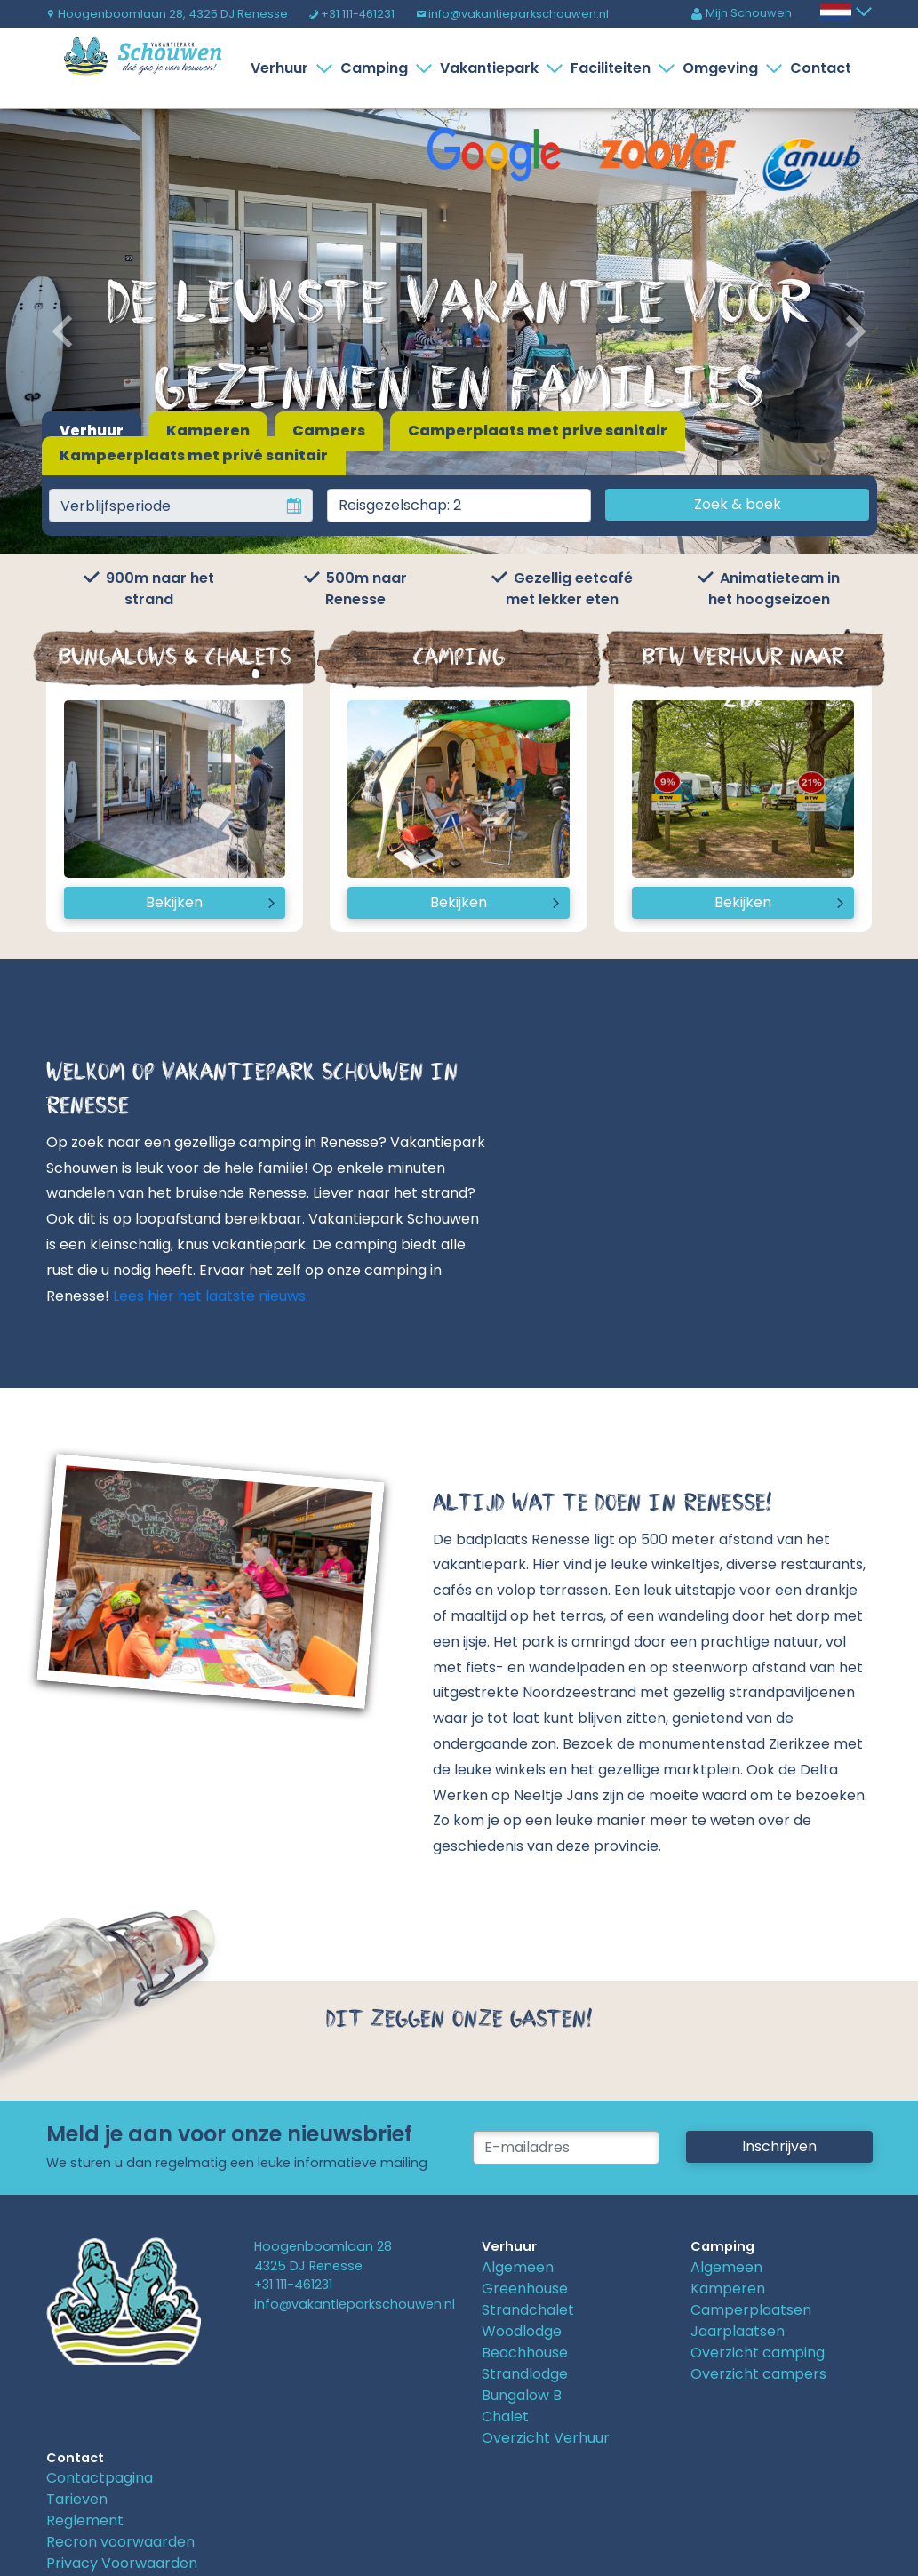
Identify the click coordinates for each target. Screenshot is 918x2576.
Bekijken (174, 902)
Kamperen (208, 430)
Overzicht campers (758, 2374)
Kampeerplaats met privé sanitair (194, 455)
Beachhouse (525, 2352)
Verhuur (283, 68)
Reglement (85, 2520)
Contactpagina (99, 2478)
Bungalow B (522, 2395)
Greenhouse (525, 2288)
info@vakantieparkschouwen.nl (512, 13)
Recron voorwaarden (120, 2542)
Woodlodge (522, 2331)
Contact (820, 68)
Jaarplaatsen (737, 2331)
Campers (328, 430)
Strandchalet (528, 2310)
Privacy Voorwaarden (121, 2563)
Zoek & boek (737, 504)
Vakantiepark (493, 68)
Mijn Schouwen (741, 12)
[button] (69, 331)
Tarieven (77, 2499)
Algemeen (518, 2267)
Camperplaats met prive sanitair (537, 430)
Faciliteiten (614, 68)
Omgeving (724, 68)
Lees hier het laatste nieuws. (210, 1296)
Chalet (505, 2416)
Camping (377, 68)
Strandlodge (525, 2374)
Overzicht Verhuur (546, 2438)
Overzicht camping (757, 2352)
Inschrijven (779, 2146)
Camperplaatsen (750, 2310)
